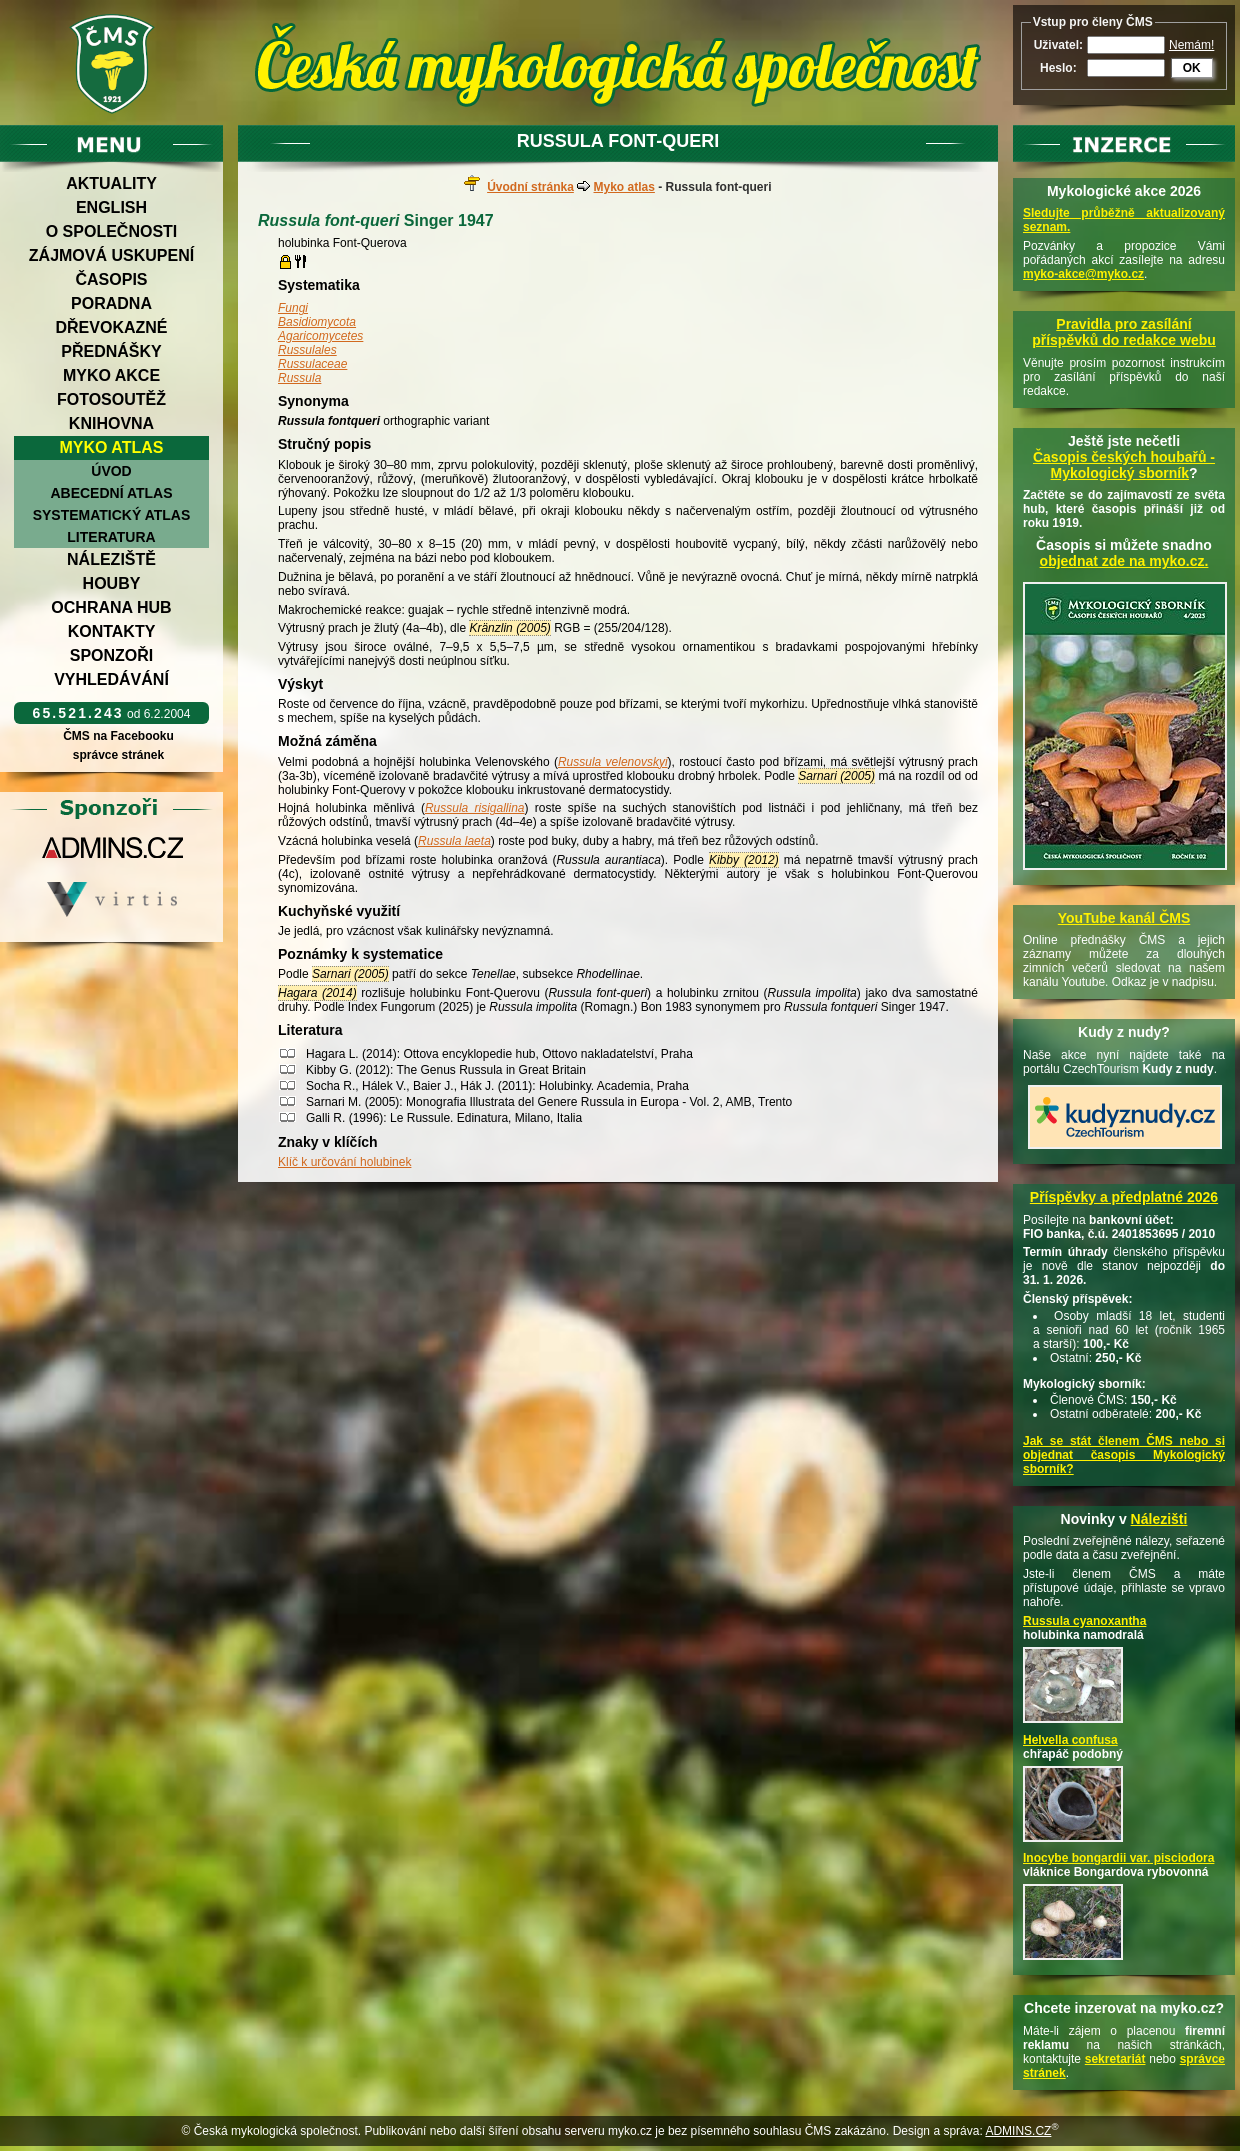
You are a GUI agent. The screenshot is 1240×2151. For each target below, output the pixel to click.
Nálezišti (1159, 1519)
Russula (299, 378)
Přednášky (111, 351)
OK (1192, 68)
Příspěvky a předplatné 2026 (1124, 1197)
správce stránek (118, 755)
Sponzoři (112, 655)
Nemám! (1191, 45)
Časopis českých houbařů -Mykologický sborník (1124, 465)
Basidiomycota (317, 322)
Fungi (293, 308)
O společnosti (112, 231)
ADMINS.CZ (1018, 2131)
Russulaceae (312, 364)
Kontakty (112, 631)
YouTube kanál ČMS (1124, 918)
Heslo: (1058, 68)
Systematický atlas (112, 515)
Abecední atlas (111, 493)
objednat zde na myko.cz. (1124, 561)
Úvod (111, 471)
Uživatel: (1058, 45)
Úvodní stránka (530, 187)
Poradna (111, 303)
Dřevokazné (111, 327)
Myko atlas (112, 447)
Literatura (111, 537)
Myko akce (111, 375)
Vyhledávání (111, 679)
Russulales (307, 350)
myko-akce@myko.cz (1083, 274)
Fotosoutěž (111, 399)
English (111, 207)
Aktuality (111, 183)
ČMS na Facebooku (118, 736)
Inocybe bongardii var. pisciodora (1118, 1858)
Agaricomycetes (320, 336)
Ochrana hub (111, 607)
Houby (112, 583)
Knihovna (111, 423)
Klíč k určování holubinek (344, 1162)
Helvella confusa (1070, 1740)
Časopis (111, 279)
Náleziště (111, 559)
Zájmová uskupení (111, 255)
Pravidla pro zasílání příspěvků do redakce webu (1124, 332)
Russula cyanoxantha (1084, 1621)
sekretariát (1115, 2059)
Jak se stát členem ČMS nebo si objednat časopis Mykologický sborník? (1124, 1455)
